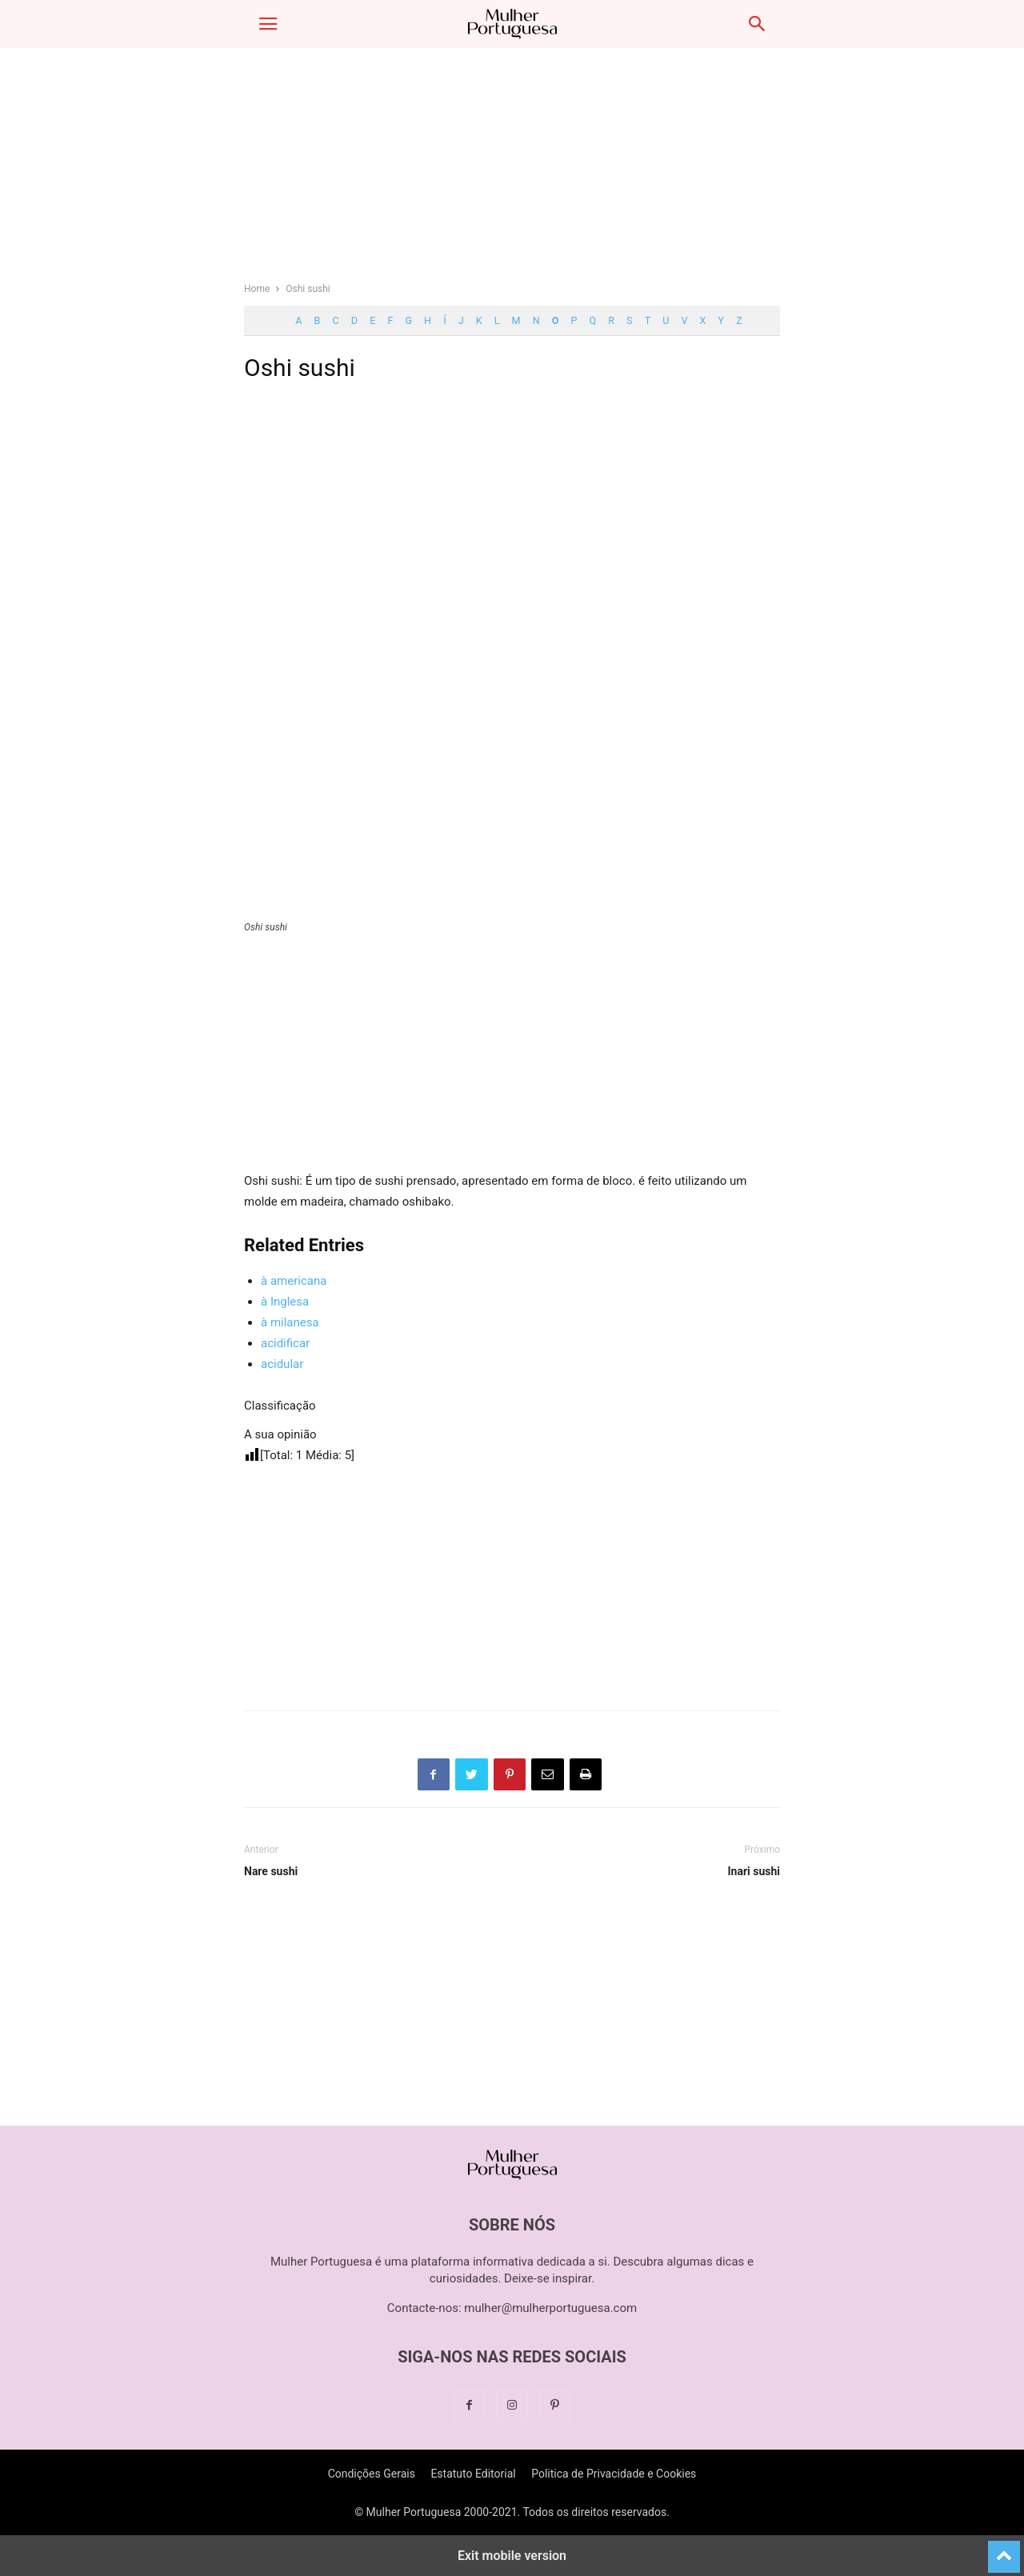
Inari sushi (753, 1871)
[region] (512, 172)
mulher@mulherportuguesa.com (550, 2308)
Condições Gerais (371, 2473)
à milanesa (290, 1322)
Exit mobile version (512, 2555)
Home (257, 288)
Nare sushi (271, 1871)
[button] (268, 24)
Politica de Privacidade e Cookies (613, 2473)
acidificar (285, 1343)
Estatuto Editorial (472, 2473)
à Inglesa (285, 1301)
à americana (293, 1281)
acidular (282, 1364)
